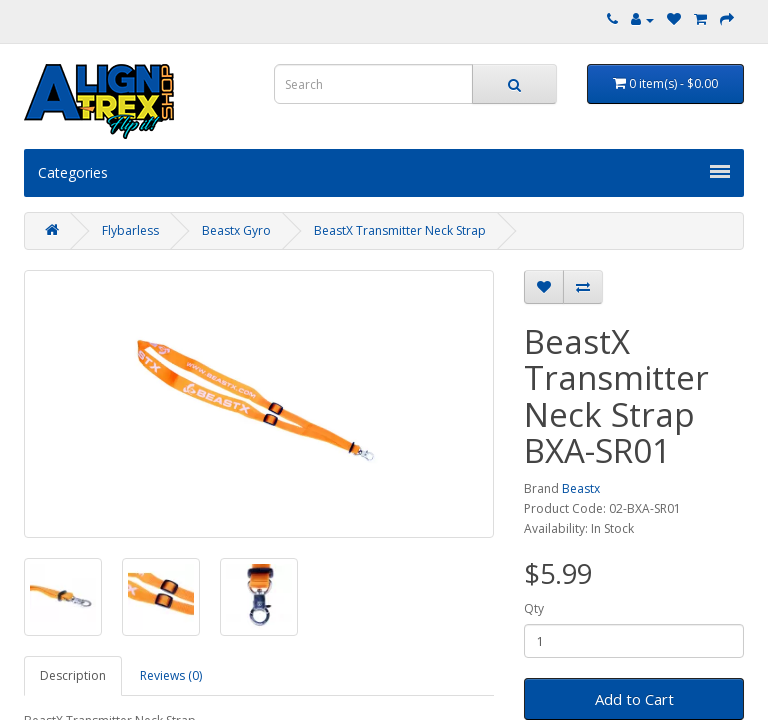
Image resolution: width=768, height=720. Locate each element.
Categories (384, 172)
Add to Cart (634, 699)
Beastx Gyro (236, 230)
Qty (534, 608)
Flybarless (130, 230)
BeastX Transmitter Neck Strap (400, 230)
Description (73, 675)
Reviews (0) (171, 675)
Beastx (581, 488)
